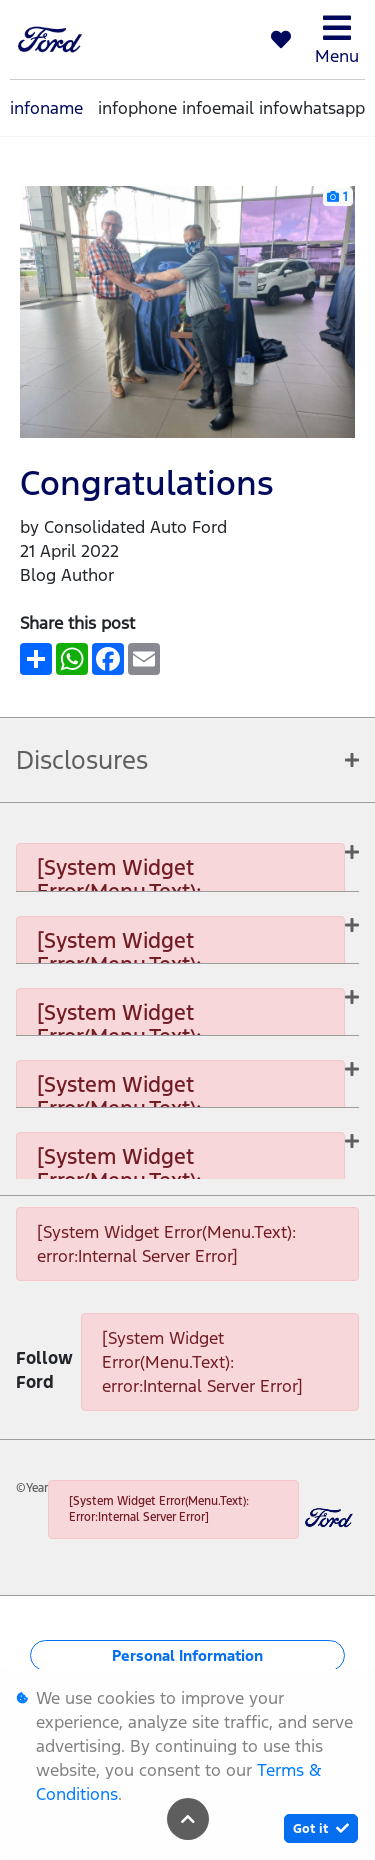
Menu (337, 39)
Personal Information (187, 1655)
